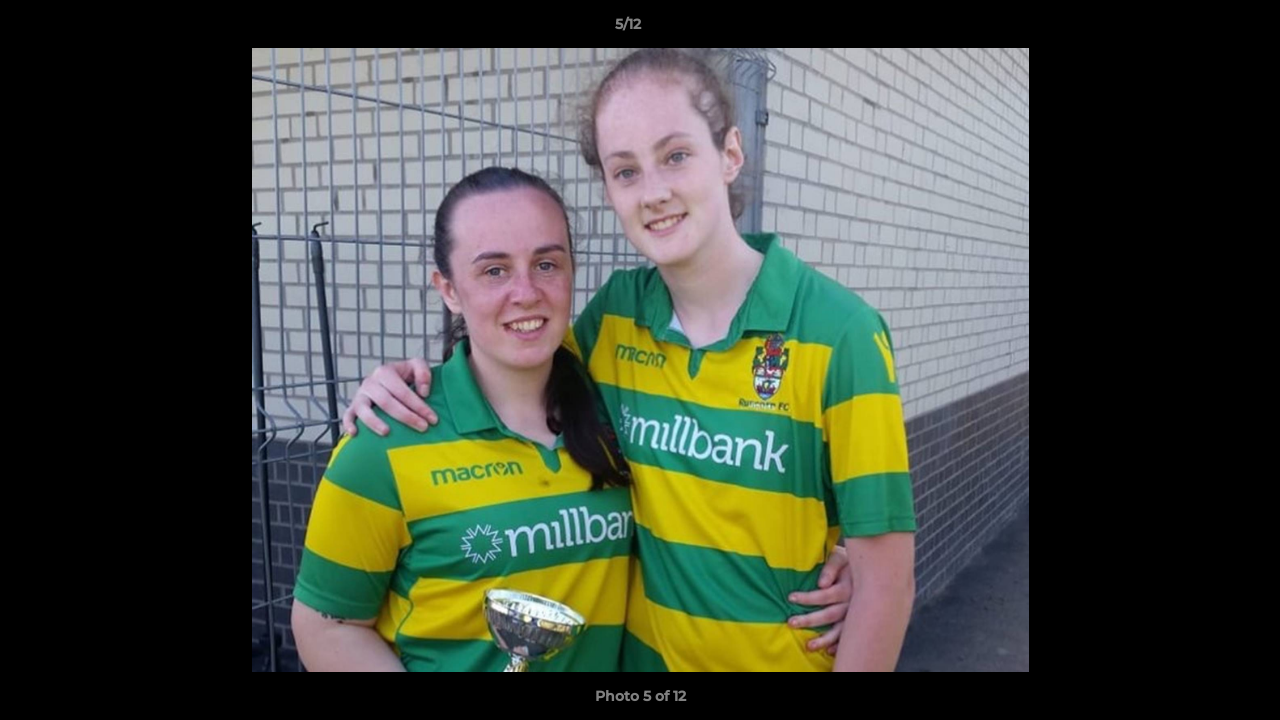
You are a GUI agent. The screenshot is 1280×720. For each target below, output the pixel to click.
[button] (1196, 29)
